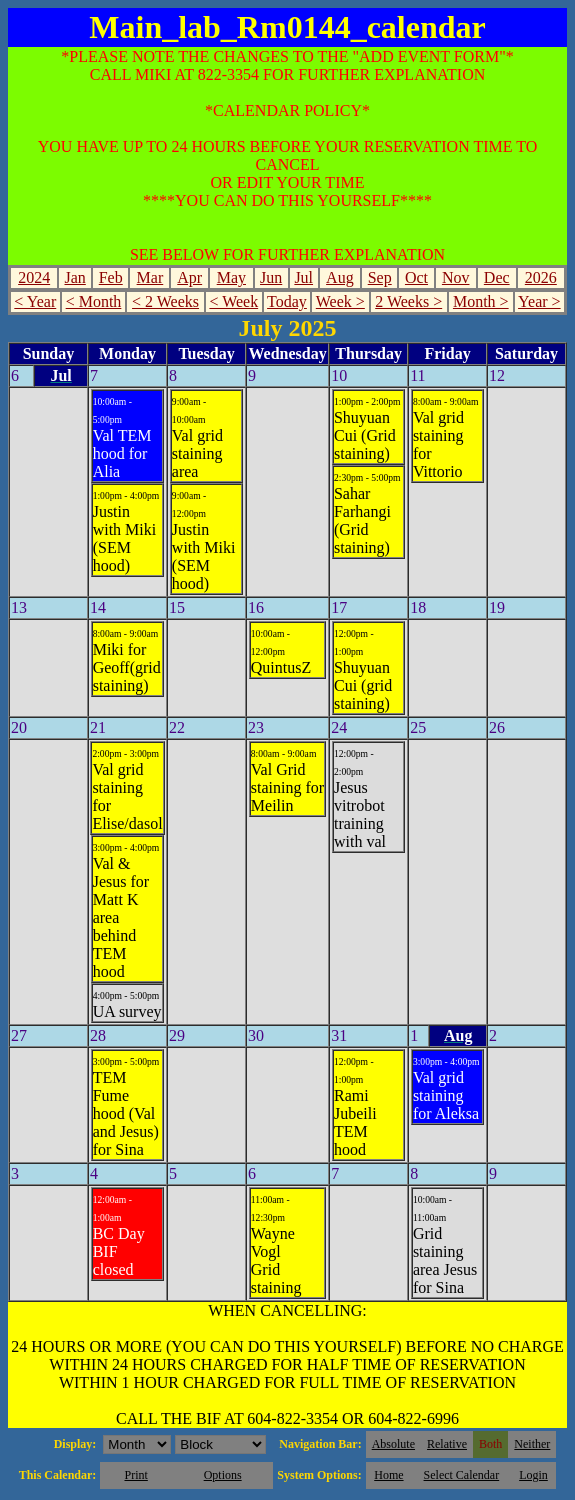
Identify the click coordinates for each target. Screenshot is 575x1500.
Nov (456, 277)
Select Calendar (462, 1475)
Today (287, 301)
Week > (340, 301)
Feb (111, 277)
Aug (340, 277)
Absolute (393, 1444)
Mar (150, 277)
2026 (541, 277)
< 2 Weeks (165, 301)
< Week (233, 301)
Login (533, 1475)
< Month (94, 301)
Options (223, 1475)
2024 (34, 277)
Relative (447, 1444)
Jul (303, 277)
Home (388, 1475)
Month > (481, 301)
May (231, 277)
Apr (189, 277)
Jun (271, 277)
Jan (74, 277)
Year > (539, 301)
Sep (380, 277)
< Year (35, 301)
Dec (497, 277)
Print (135, 1475)
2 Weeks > (408, 301)
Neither (532, 1444)
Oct (416, 277)
